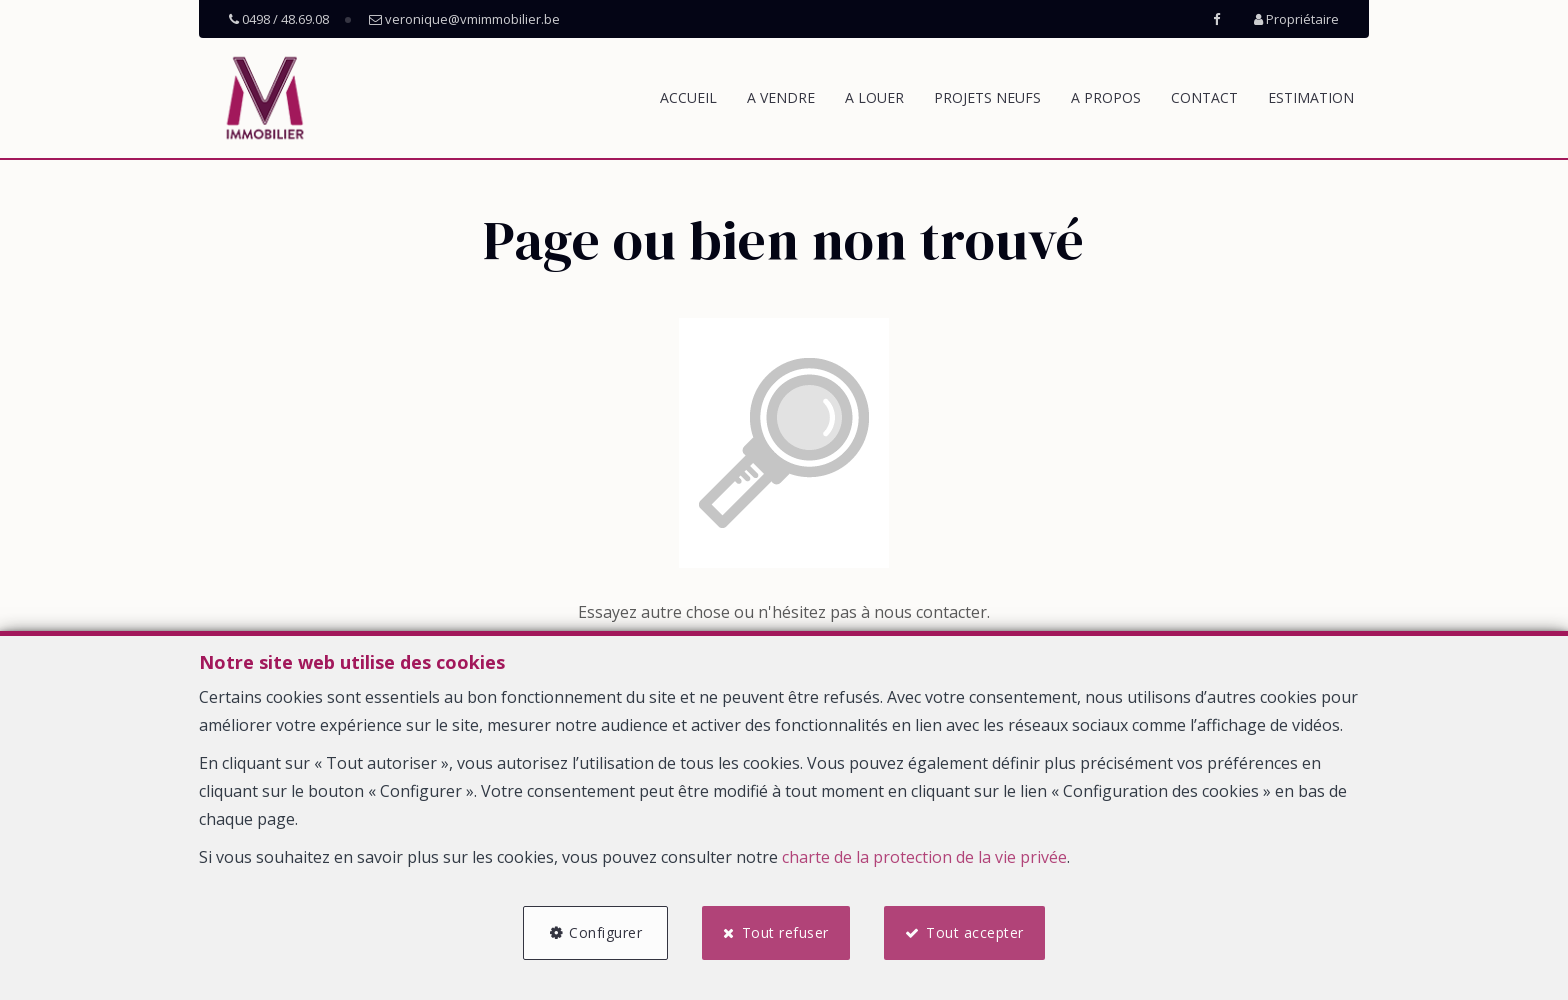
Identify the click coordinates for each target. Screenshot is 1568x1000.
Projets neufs (987, 97)
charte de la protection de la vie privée (924, 857)
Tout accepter (975, 932)
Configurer (605, 932)
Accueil (688, 97)
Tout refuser (785, 932)
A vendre (781, 97)
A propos (1106, 97)
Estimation (1311, 97)
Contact (1204, 97)
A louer (874, 97)
